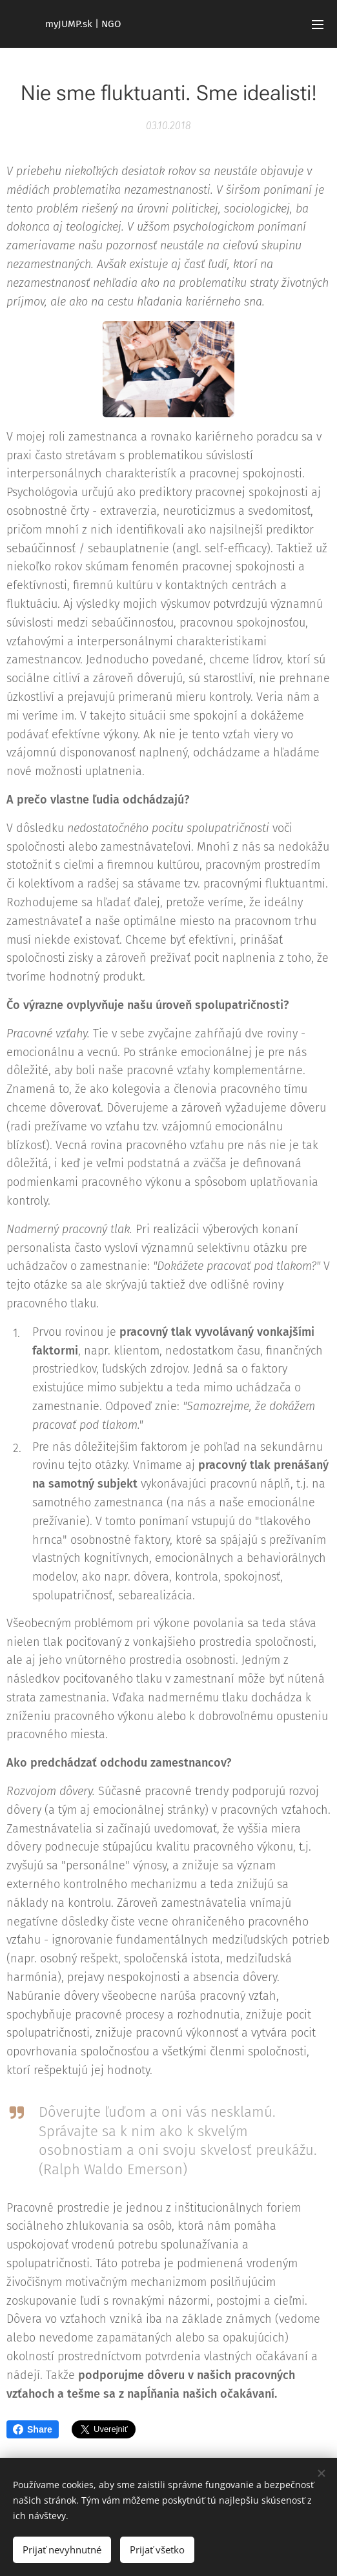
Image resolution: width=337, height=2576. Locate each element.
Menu (317, 24)
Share (32, 2429)
